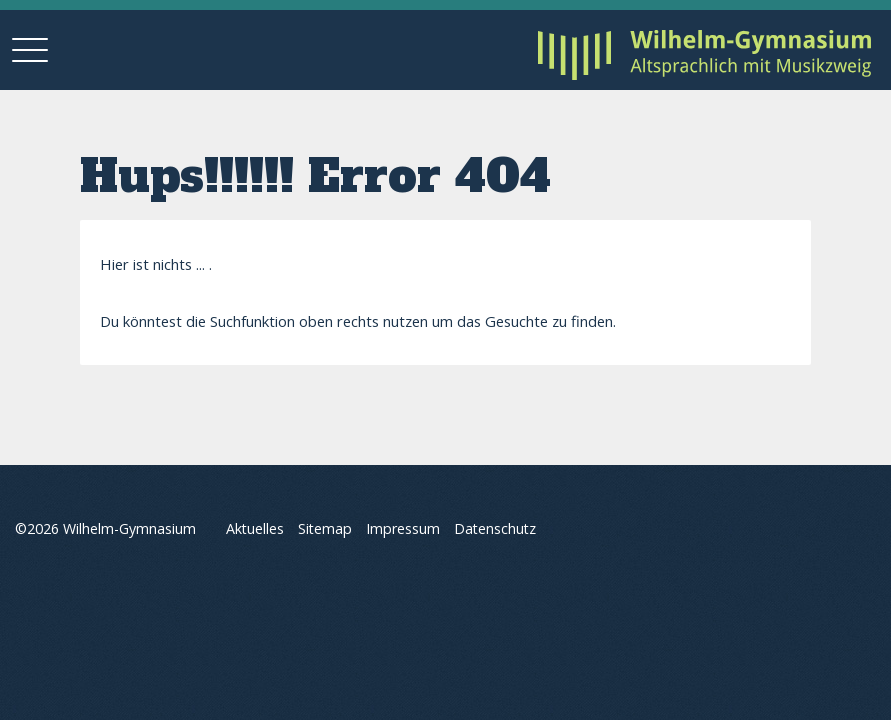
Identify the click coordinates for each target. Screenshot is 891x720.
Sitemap (325, 529)
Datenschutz (495, 529)
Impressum (403, 529)
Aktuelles (255, 529)
